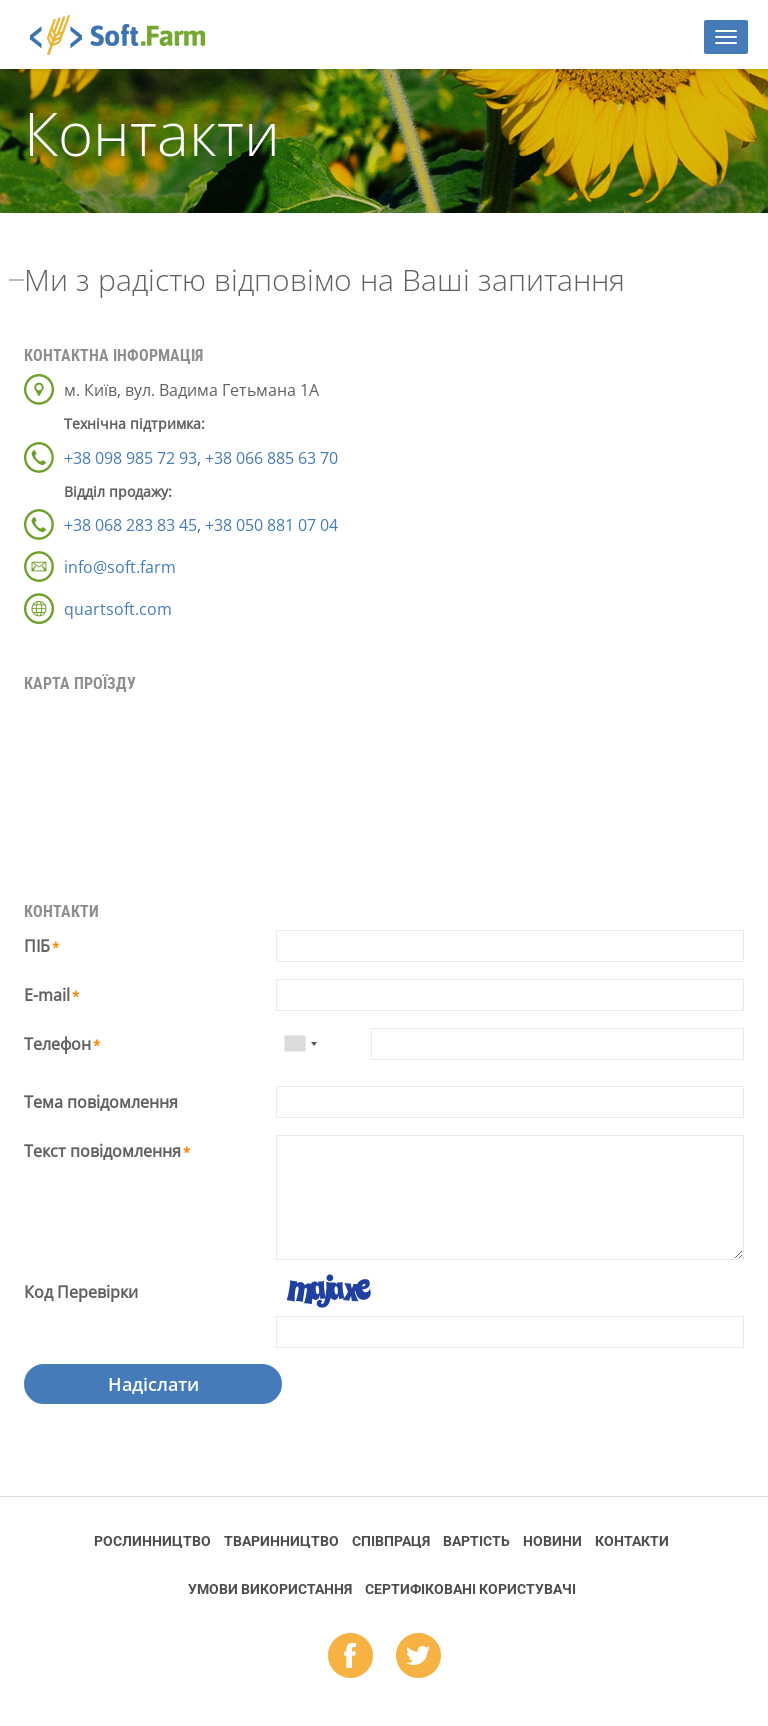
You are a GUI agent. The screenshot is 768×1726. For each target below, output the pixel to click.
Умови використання (270, 1589)
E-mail (47, 995)
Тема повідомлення (101, 1102)
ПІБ (37, 946)
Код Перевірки (81, 1292)
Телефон (57, 1044)
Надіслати (153, 1384)
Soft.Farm (128, 35)
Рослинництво (152, 1541)
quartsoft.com (118, 609)
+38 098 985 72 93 (130, 458)
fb (350, 1657)
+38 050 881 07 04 (271, 525)
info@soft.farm (120, 567)
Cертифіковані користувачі (470, 1589)
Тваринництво (281, 1541)
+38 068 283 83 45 (130, 525)
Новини (552, 1541)
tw (418, 1657)
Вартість (476, 1541)
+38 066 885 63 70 (271, 458)
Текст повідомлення (102, 1151)
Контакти (632, 1541)
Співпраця (391, 1541)
